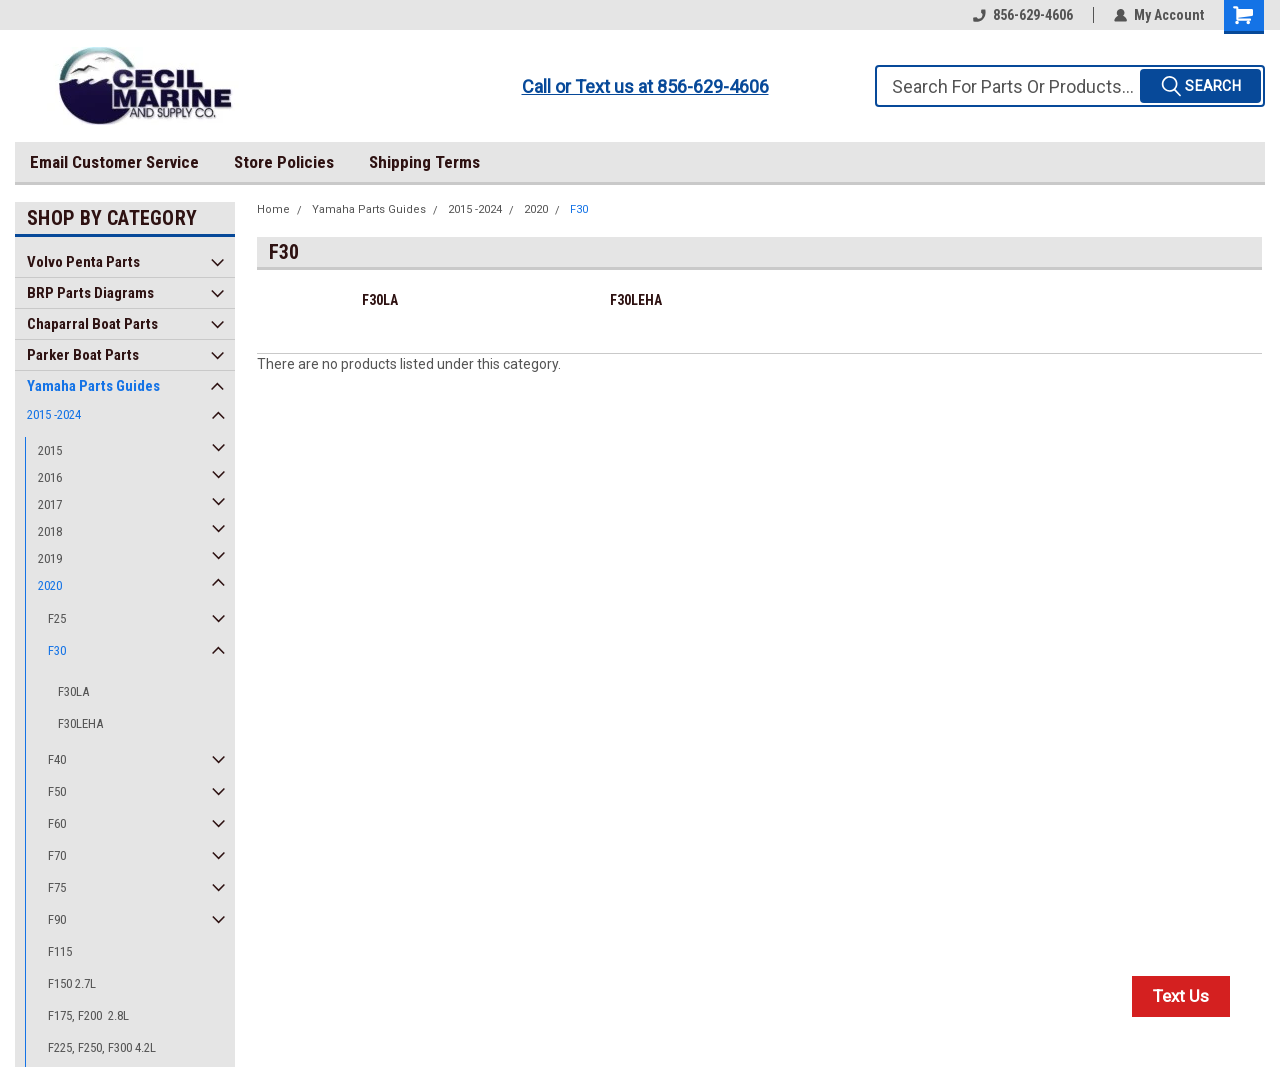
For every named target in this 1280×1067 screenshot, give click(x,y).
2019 (50, 558)
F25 (57, 618)
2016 (50, 477)
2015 (50, 450)
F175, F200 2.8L (88, 1015)
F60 (57, 823)
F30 (57, 650)
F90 (57, 919)
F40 (57, 759)
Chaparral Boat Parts (92, 324)
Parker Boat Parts (83, 355)
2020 (50, 585)
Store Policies (284, 162)
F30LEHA (80, 723)
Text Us (1181, 996)
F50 (57, 791)
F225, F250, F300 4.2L (102, 1047)
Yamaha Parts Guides (93, 386)
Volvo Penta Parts (83, 262)
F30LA (73, 691)
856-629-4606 (1023, 15)
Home (273, 209)
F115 (60, 951)
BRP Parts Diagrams (90, 293)
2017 (50, 504)
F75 (57, 887)
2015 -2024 (54, 414)
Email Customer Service (114, 162)
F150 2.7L (72, 983)
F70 (57, 855)
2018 (50, 531)
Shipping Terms (424, 162)
